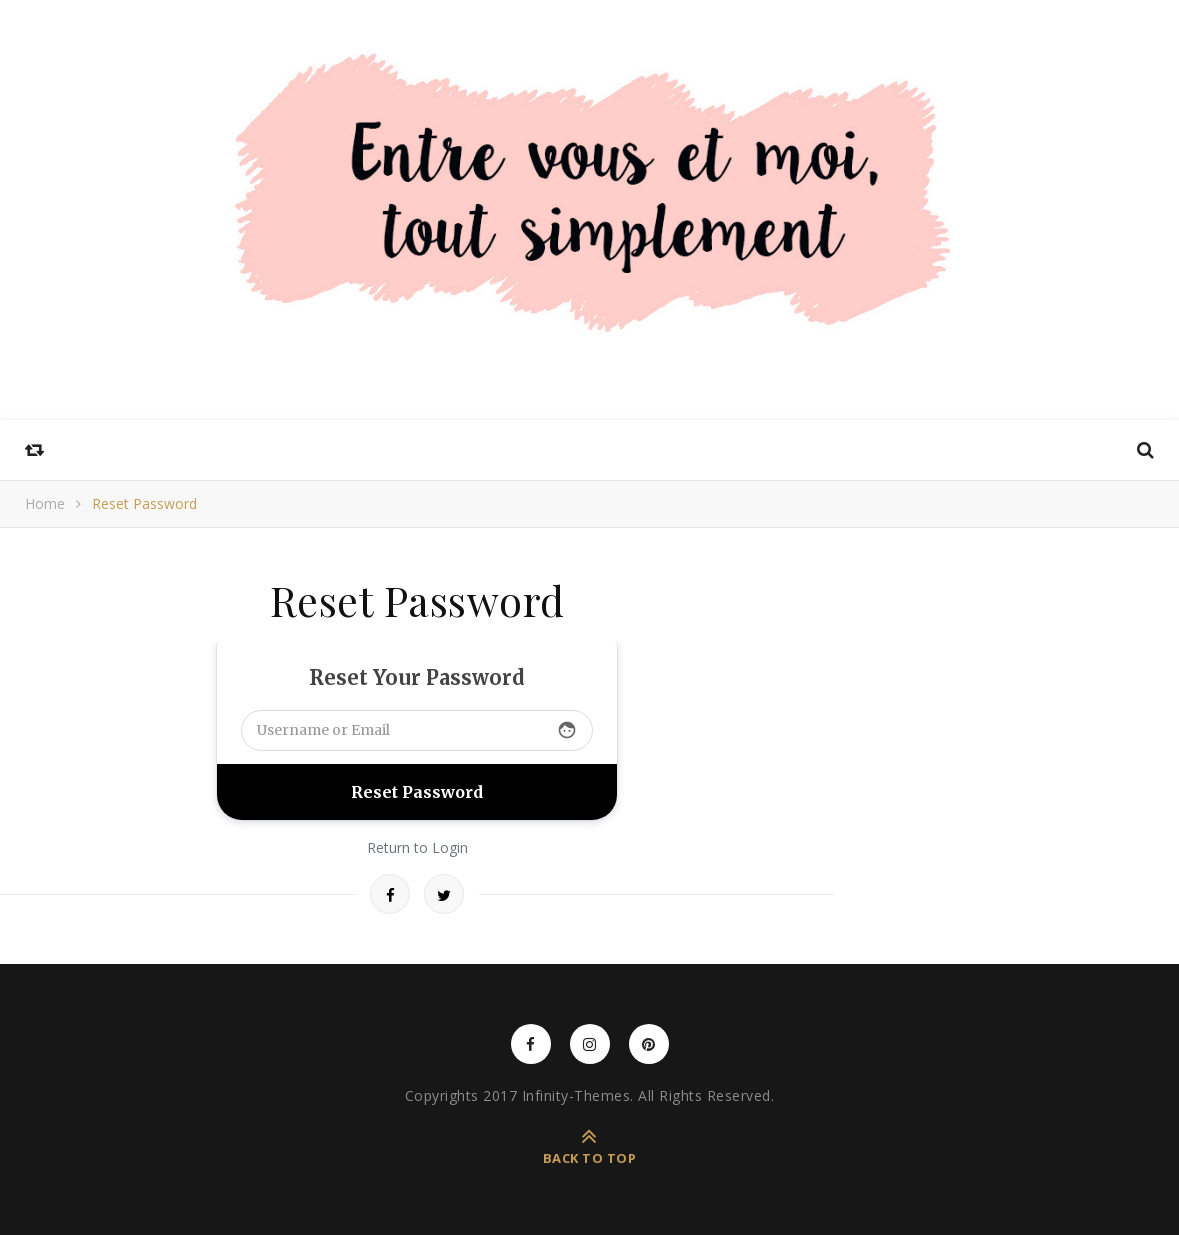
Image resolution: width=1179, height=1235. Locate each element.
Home (45, 503)
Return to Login (417, 847)
